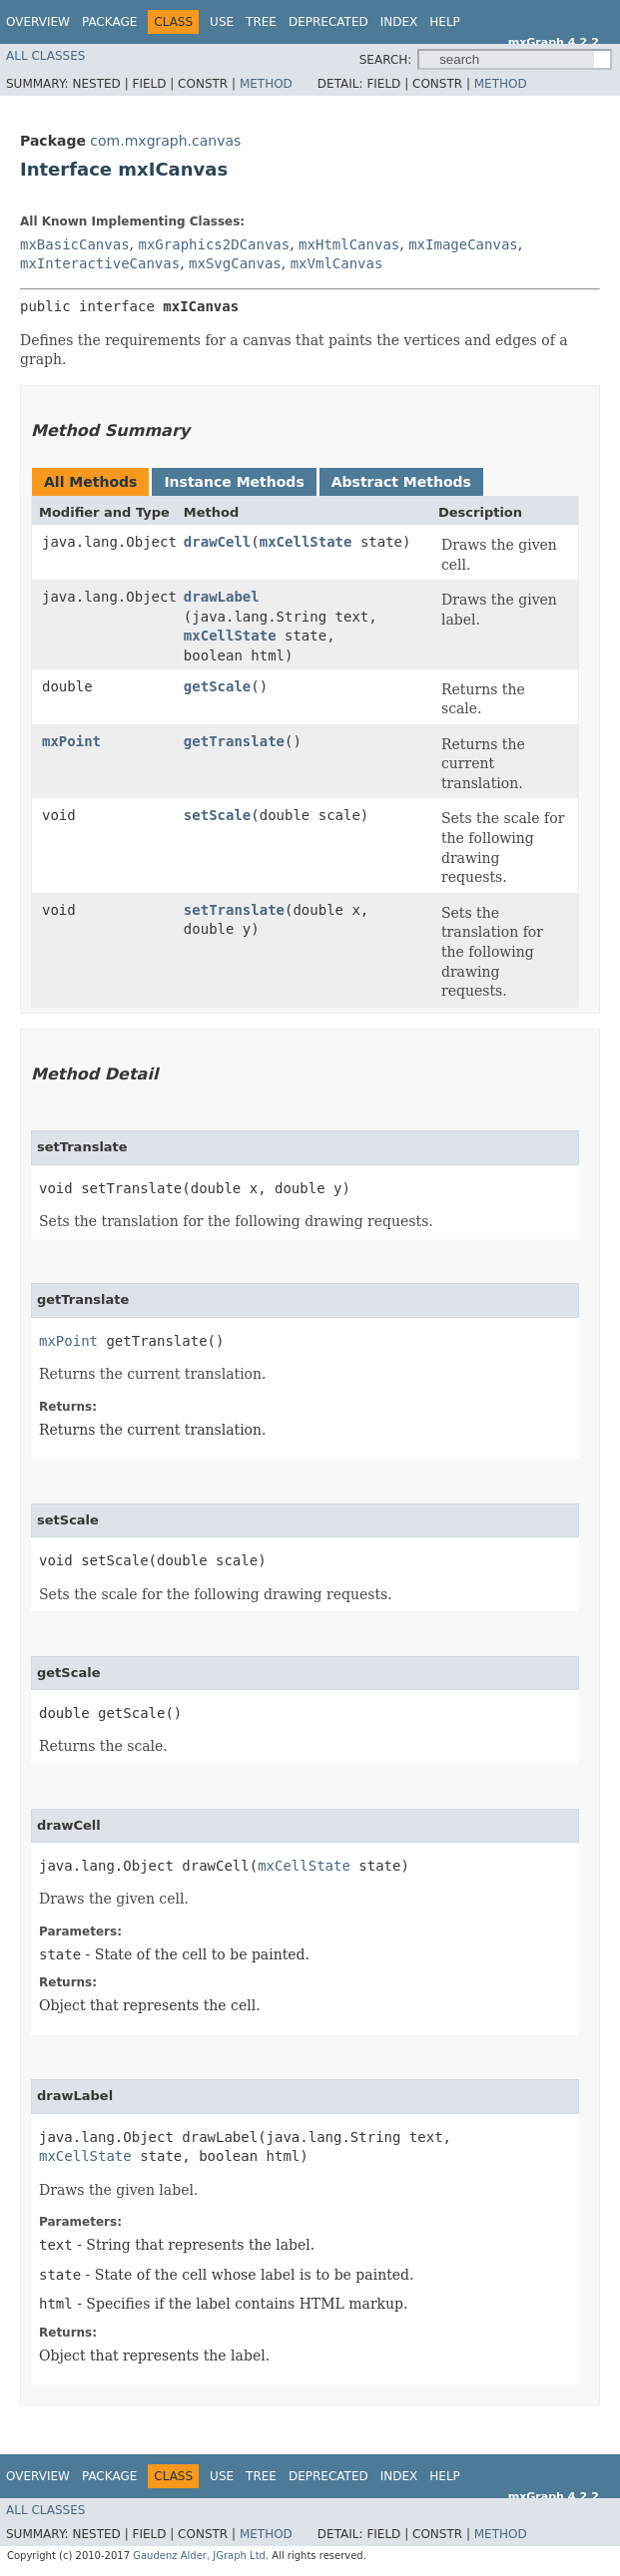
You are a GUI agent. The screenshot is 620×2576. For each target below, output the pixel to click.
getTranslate (234, 741)
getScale (217, 686)
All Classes (45, 56)
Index (399, 22)
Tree (261, 22)
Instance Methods (234, 482)
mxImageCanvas (463, 244)
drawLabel (222, 597)
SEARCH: (385, 60)
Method (266, 84)
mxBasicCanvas (75, 244)
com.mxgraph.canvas (165, 141)
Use (222, 22)
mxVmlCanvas (337, 263)
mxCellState (306, 542)
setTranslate (234, 910)
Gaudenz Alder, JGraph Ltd (199, 2555)
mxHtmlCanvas (349, 244)
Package (109, 22)
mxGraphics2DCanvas (214, 244)
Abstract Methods (401, 482)
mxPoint (71, 741)
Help (444, 22)
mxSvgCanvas (235, 263)
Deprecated (328, 22)
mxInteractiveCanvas (100, 263)
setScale (217, 815)
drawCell (217, 542)
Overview (38, 22)
